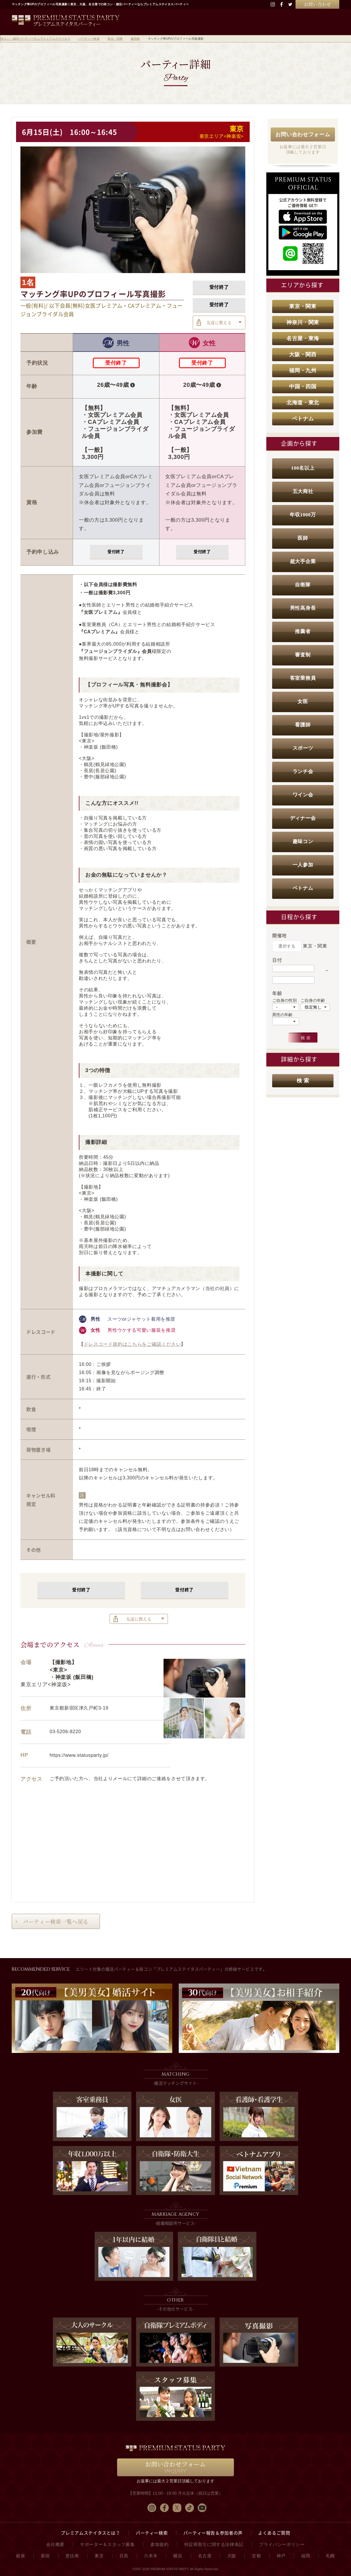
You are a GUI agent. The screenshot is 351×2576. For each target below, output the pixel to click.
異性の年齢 (282, 1014)
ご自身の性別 (284, 1000)
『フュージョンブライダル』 (110, 651)
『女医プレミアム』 (101, 612)
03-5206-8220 (65, 1731)
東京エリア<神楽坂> (221, 135)
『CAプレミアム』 (99, 631)
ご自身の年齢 (312, 1000)
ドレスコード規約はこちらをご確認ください (132, 1344)
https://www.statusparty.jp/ (79, 1755)
